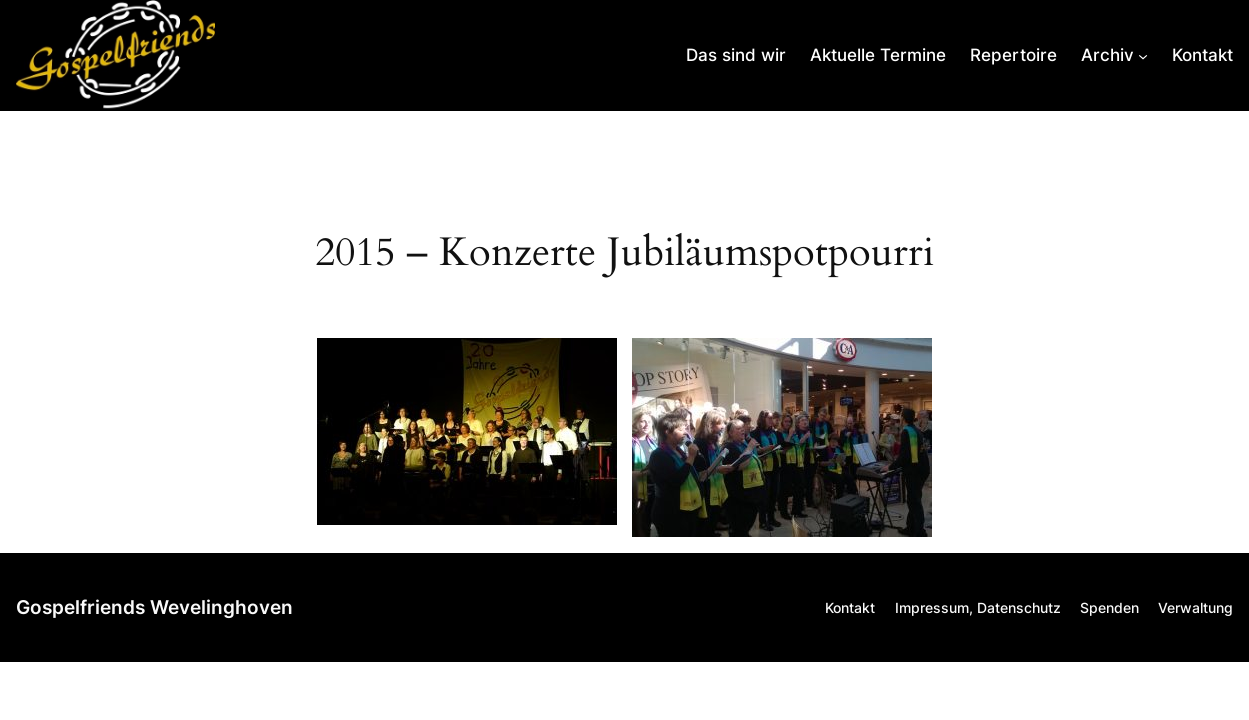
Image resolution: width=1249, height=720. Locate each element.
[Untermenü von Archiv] (1114, 55)
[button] (467, 431)
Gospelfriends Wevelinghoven (154, 607)
